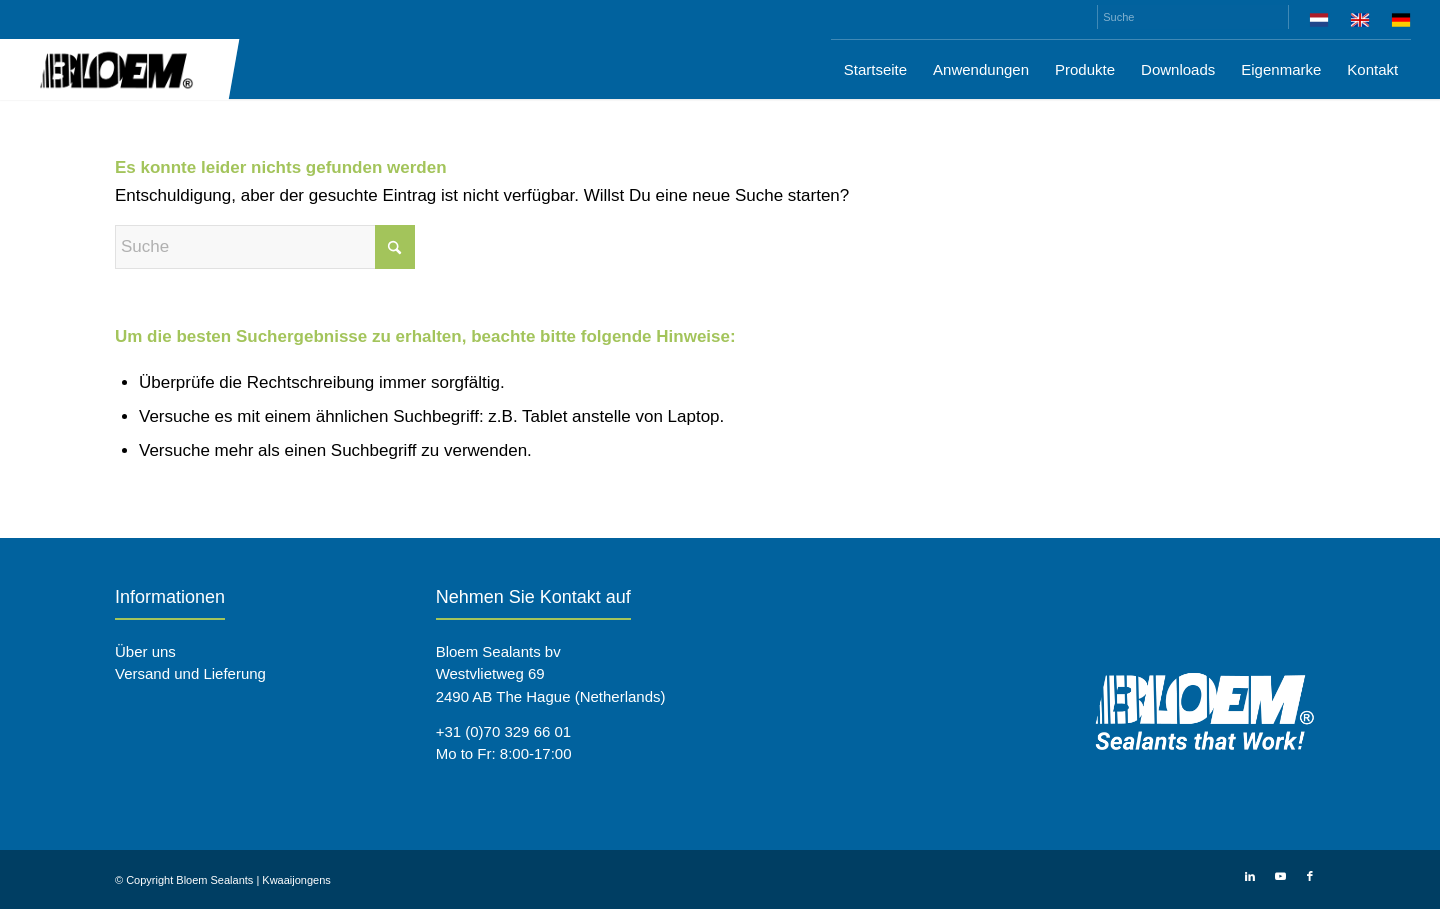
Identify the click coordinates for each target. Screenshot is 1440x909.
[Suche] (1193, 17)
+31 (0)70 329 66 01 (504, 731)
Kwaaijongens (296, 880)
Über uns (145, 651)
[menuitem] (1319, 23)
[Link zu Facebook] (1310, 876)
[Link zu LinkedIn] (1250, 876)
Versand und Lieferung (190, 673)
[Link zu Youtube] (1280, 876)
